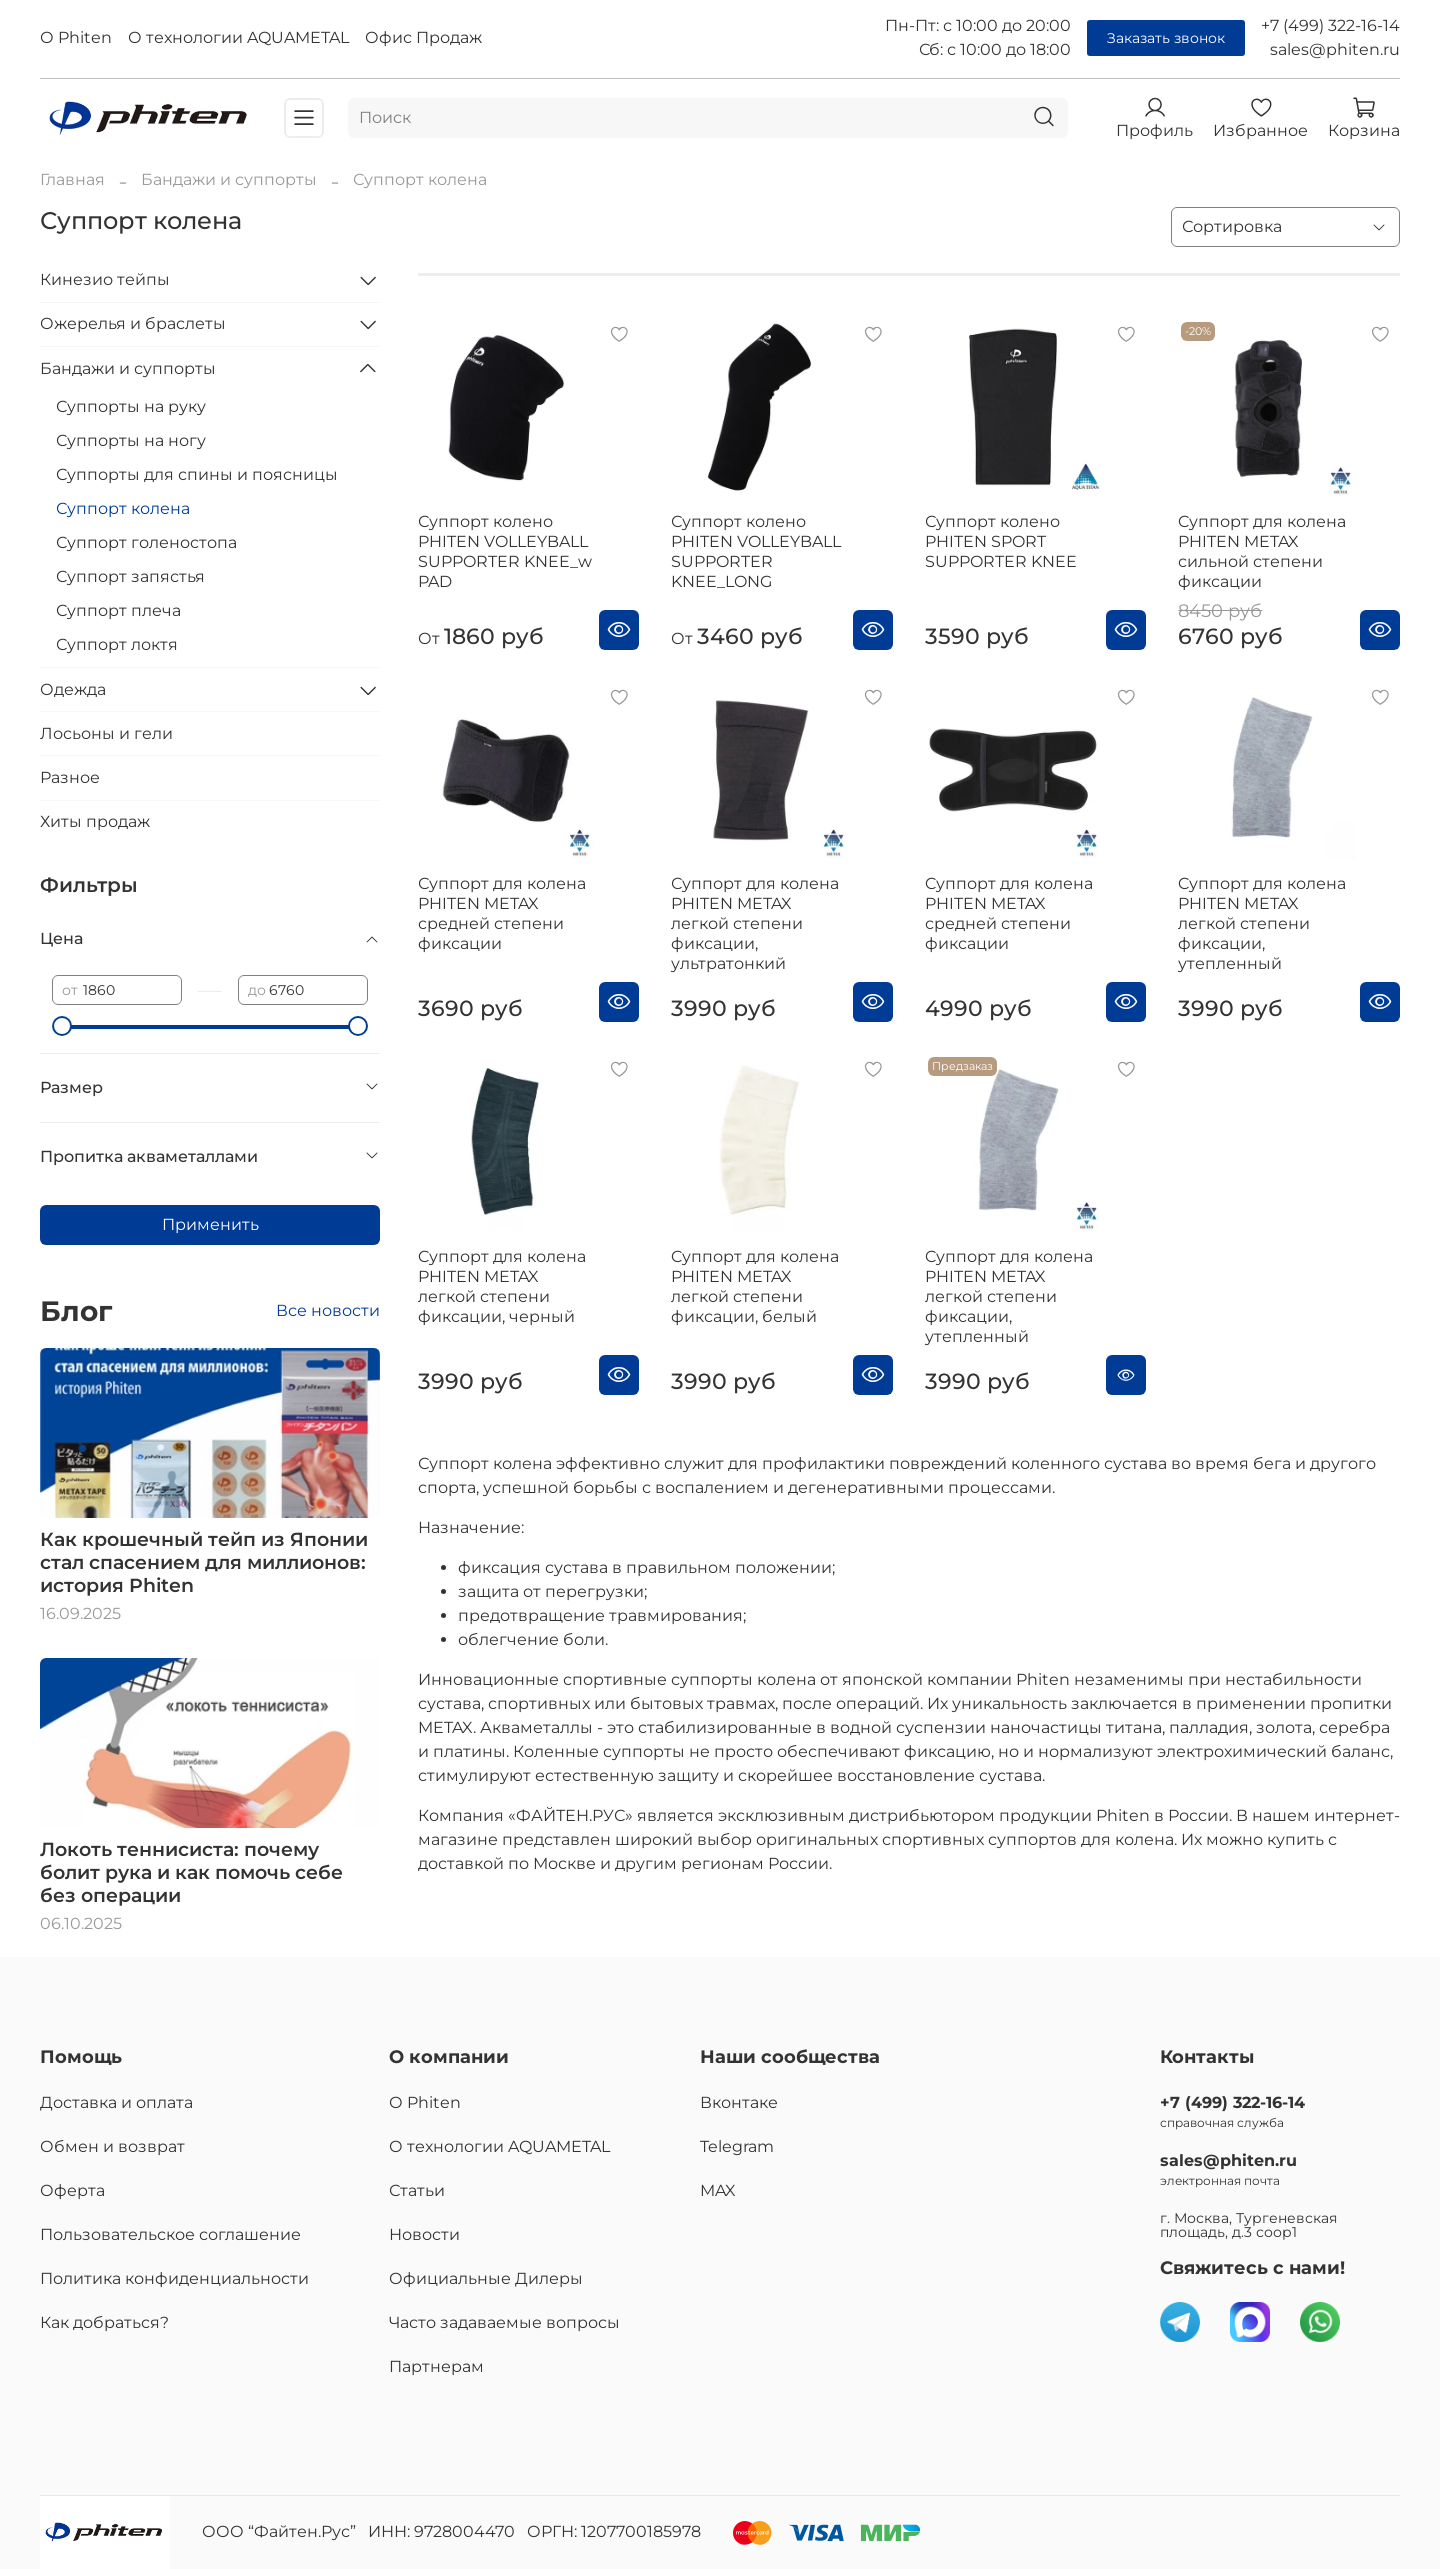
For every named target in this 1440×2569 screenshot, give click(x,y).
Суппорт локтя (117, 644)
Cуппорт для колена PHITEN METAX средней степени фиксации (1009, 913)
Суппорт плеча (118, 610)
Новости (424, 2234)
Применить (210, 1224)
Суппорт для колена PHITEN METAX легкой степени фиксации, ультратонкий (755, 923)
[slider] (62, 1026)
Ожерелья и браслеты (133, 323)
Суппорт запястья (130, 576)
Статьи (417, 2190)
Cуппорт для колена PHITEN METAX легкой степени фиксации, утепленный (1262, 923)
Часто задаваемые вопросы (504, 2322)
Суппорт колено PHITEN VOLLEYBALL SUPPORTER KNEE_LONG (756, 551)
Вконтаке (739, 2102)
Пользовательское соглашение (170, 2234)
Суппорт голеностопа (146, 542)
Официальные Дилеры (486, 2278)
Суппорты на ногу (131, 440)
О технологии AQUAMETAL (238, 37)
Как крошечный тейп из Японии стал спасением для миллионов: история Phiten (204, 1562)
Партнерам (436, 2366)
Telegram (737, 2146)
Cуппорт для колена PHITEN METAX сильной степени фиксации (1262, 551)
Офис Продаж (423, 37)
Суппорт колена (123, 508)
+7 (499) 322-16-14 (1330, 25)
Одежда (73, 689)
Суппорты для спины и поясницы (197, 474)
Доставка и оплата (116, 2102)
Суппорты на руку (131, 406)
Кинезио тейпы (105, 279)
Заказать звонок (1166, 38)
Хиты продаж (95, 821)
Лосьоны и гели (106, 733)
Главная (72, 179)
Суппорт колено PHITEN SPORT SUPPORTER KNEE (1001, 541)
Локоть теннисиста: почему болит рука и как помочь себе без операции (191, 1872)
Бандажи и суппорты (229, 179)
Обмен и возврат (112, 2146)
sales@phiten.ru (1335, 49)
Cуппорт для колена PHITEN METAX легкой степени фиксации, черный (502, 1286)
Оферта (72, 2190)
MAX (718, 2190)
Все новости (328, 1310)
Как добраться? (104, 2322)
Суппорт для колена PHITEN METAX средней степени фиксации (502, 913)
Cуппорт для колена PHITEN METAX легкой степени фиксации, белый (755, 1286)
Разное (70, 777)
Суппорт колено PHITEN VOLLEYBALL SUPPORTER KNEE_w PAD (505, 551)
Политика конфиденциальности (174, 2278)
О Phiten (76, 37)
